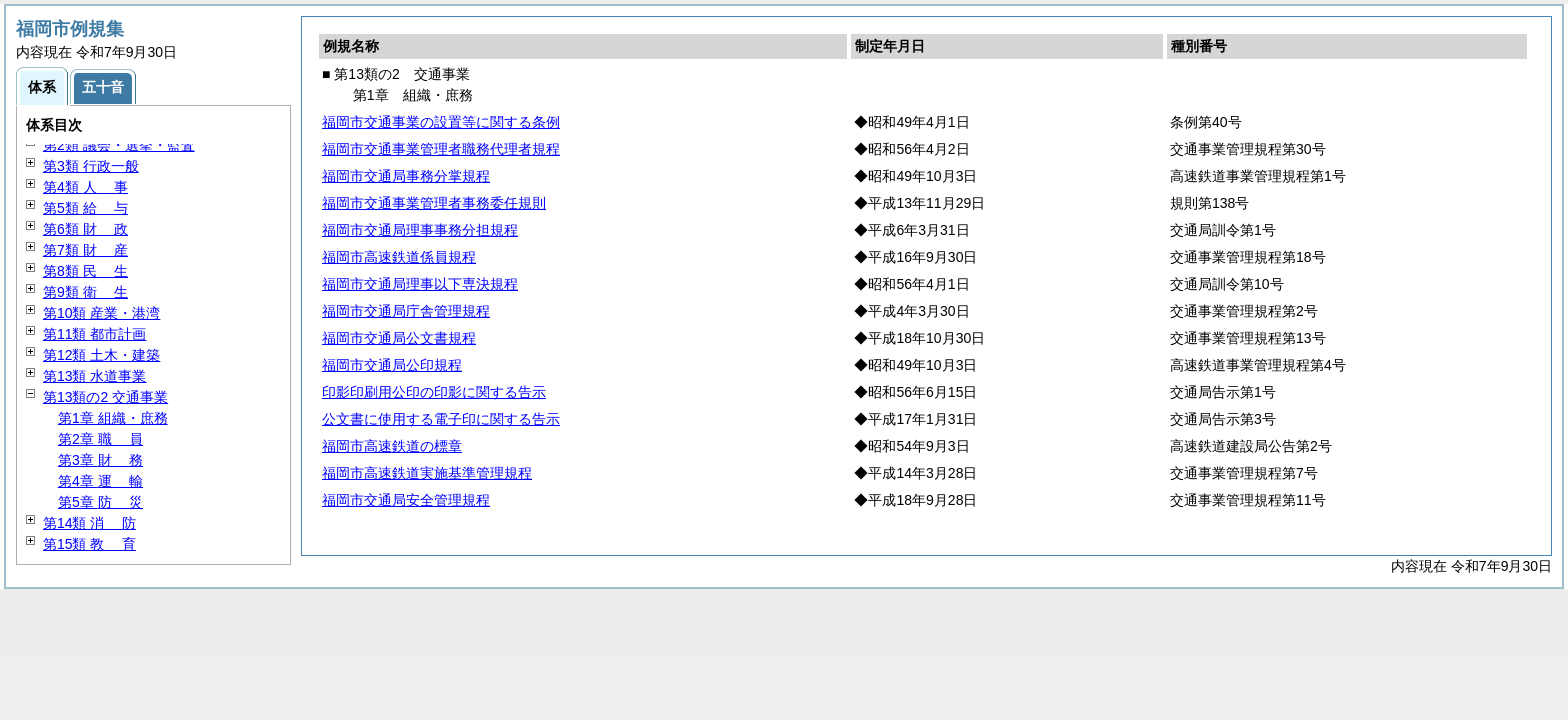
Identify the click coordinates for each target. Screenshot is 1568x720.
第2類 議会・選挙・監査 (119, 145)
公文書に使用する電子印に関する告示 (441, 419)
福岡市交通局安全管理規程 (406, 500)
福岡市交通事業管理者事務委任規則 (434, 203)
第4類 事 (85, 187)
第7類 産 (85, 250)
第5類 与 (85, 208)
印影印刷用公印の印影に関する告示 (434, 392)
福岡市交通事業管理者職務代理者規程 (441, 149)
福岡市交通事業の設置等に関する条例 (441, 122)
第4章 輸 (100, 481)
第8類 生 (85, 271)
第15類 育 (89, 544)
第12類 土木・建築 (101, 355)
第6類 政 (85, 229)
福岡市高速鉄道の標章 (392, 446)
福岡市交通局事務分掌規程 (406, 176)
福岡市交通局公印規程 (392, 365)
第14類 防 (89, 523)
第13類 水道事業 (94, 376)
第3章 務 (100, 460)
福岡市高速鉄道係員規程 (399, 257)
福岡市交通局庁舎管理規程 (406, 311)
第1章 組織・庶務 (113, 418)
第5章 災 (100, 502)
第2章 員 (100, 439)
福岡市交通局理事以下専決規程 (420, 284)
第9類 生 (85, 292)
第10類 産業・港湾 (101, 313)
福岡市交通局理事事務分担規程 (420, 230)
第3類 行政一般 (91, 166)
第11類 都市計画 (94, 334)
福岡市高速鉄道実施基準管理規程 (427, 473)
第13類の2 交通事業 (105, 397)
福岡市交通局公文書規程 (399, 338)
